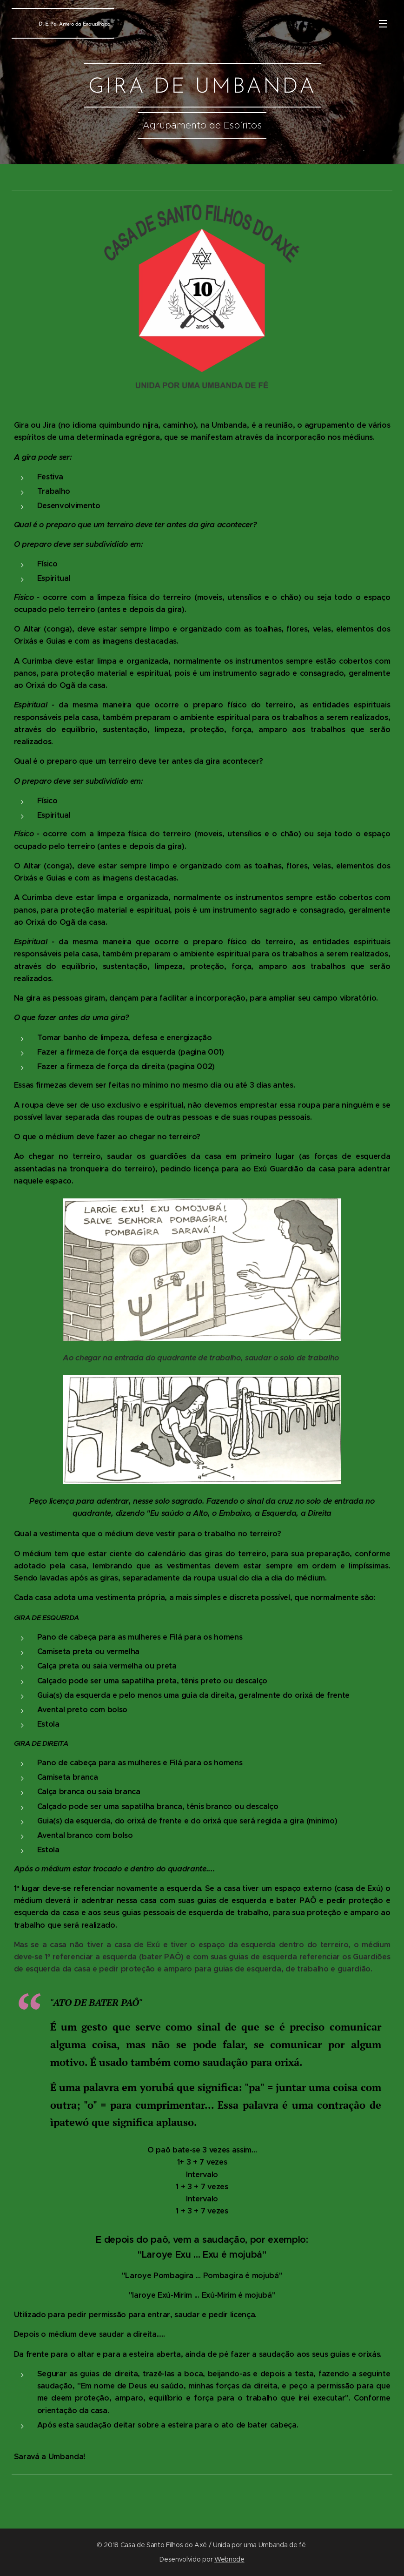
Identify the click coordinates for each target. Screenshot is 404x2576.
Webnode (229, 2559)
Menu (383, 23)
